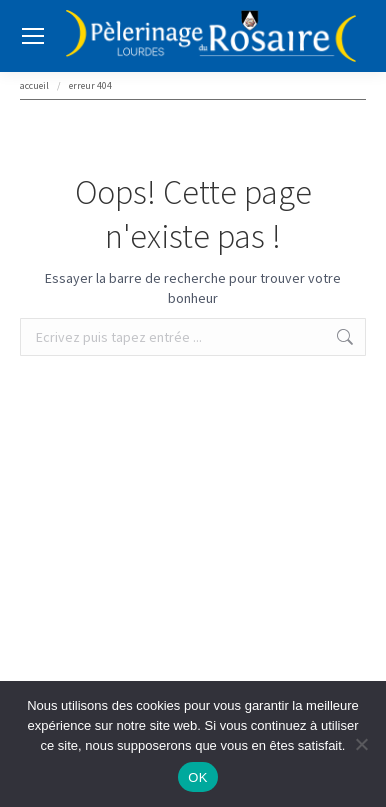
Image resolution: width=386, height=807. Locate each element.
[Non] (361, 744)
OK (197, 777)
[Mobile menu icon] (33, 36)
